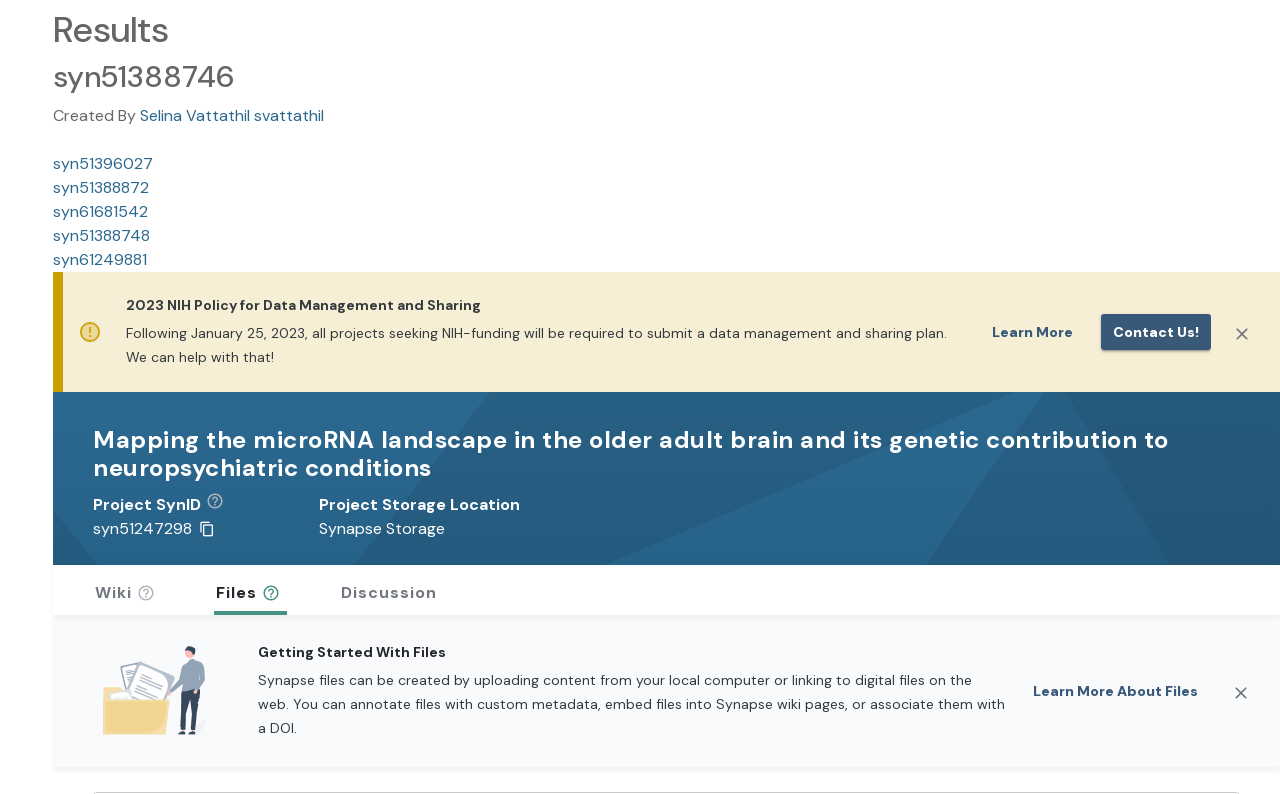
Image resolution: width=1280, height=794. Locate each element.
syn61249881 (100, 259)
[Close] (1242, 334)
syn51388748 (101, 235)
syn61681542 (100, 211)
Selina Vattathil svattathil (232, 115)
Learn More (1032, 332)
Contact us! (1156, 332)
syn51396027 (103, 163)
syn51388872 (101, 187)
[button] (222, 505)
